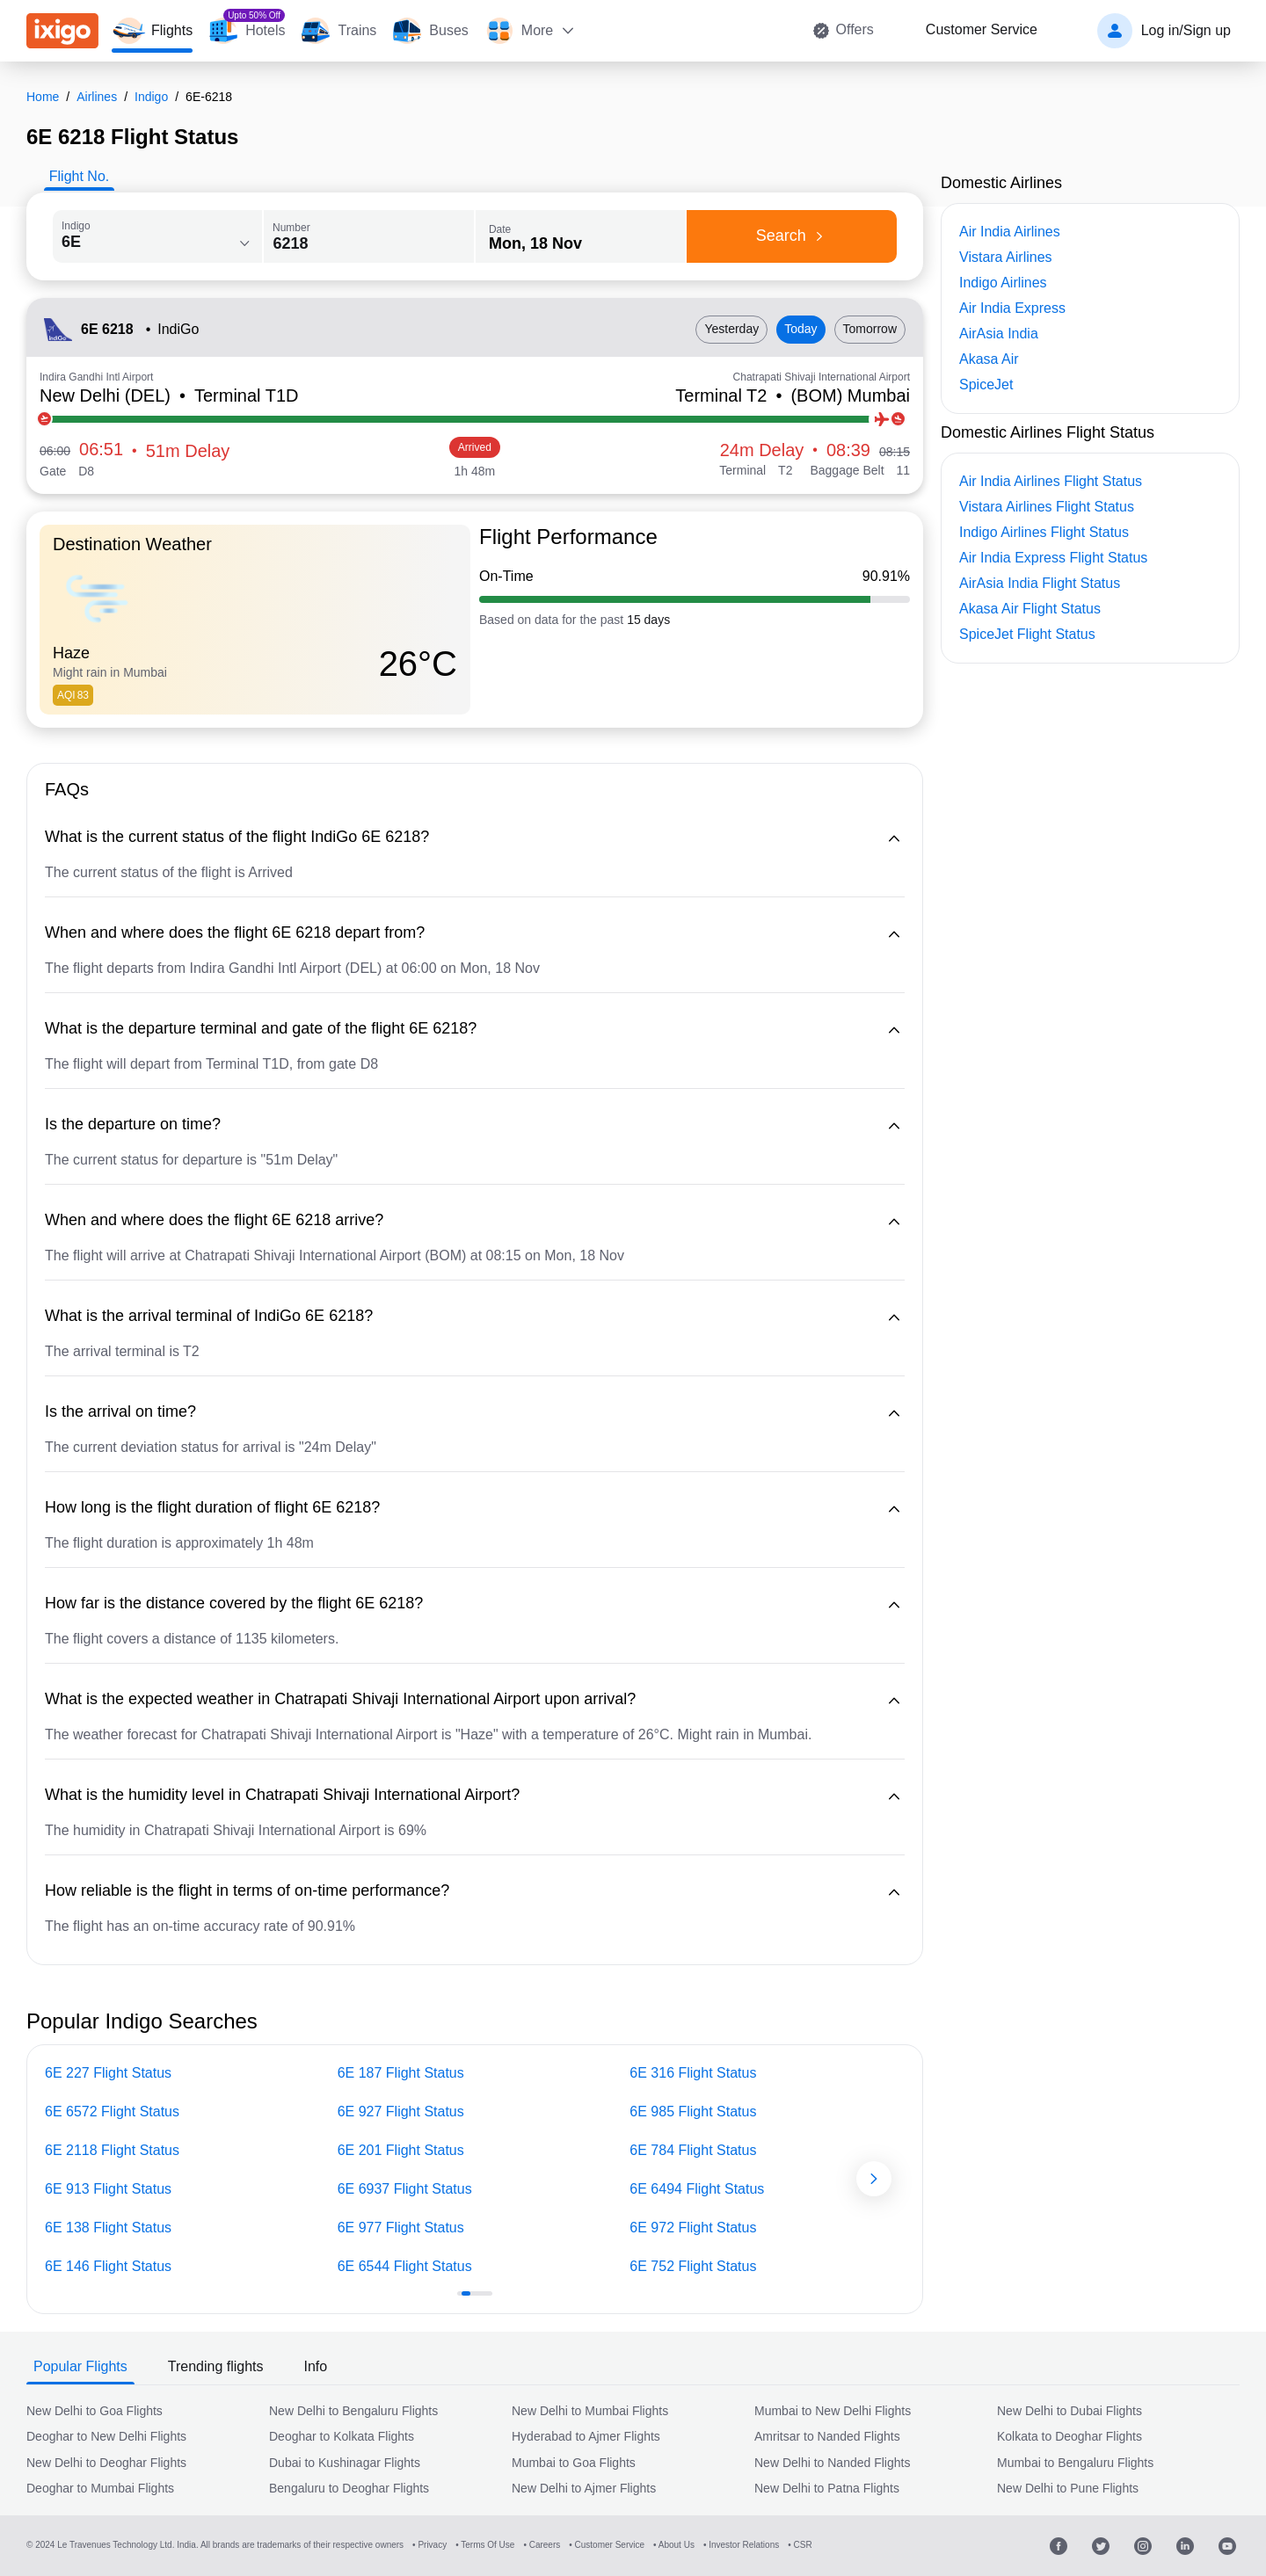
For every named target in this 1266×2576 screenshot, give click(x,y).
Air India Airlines (1009, 231)
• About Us (674, 2545)
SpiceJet (986, 384)
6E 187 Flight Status (401, 2072)
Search (792, 236)
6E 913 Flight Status (108, 2188)
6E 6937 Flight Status (405, 2188)
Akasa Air (989, 359)
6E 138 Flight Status (108, 2227)
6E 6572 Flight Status (112, 2111)
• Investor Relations (741, 2545)
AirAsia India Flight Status (1039, 583)
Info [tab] (316, 2366)
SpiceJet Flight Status (1027, 634)
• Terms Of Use (484, 2545)
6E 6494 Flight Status (696, 2188)
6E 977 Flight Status (401, 2227)
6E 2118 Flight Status (112, 2150)
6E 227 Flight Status (108, 2072)
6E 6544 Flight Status (405, 2266)
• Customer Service (606, 2545)
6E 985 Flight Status (692, 2111)
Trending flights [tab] (216, 2366)
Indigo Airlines (1003, 282)
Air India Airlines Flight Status (1050, 481)
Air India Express (1012, 308)
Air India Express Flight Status (1053, 557)
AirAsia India (998, 333)
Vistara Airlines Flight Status (1046, 506)
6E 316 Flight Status (692, 2072)
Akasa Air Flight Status (1030, 608)
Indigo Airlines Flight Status (1044, 532)
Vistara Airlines (1005, 257)
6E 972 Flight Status (692, 2227)
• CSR (799, 2545)
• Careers (541, 2545)
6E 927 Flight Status (401, 2111)
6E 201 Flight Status (401, 2150)
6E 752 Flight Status (692, 2266)
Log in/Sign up (1186, 30)
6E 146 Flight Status (108, 2266)
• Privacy (429, 2545)
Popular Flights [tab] (80, 2366)
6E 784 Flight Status (692, 2150)
